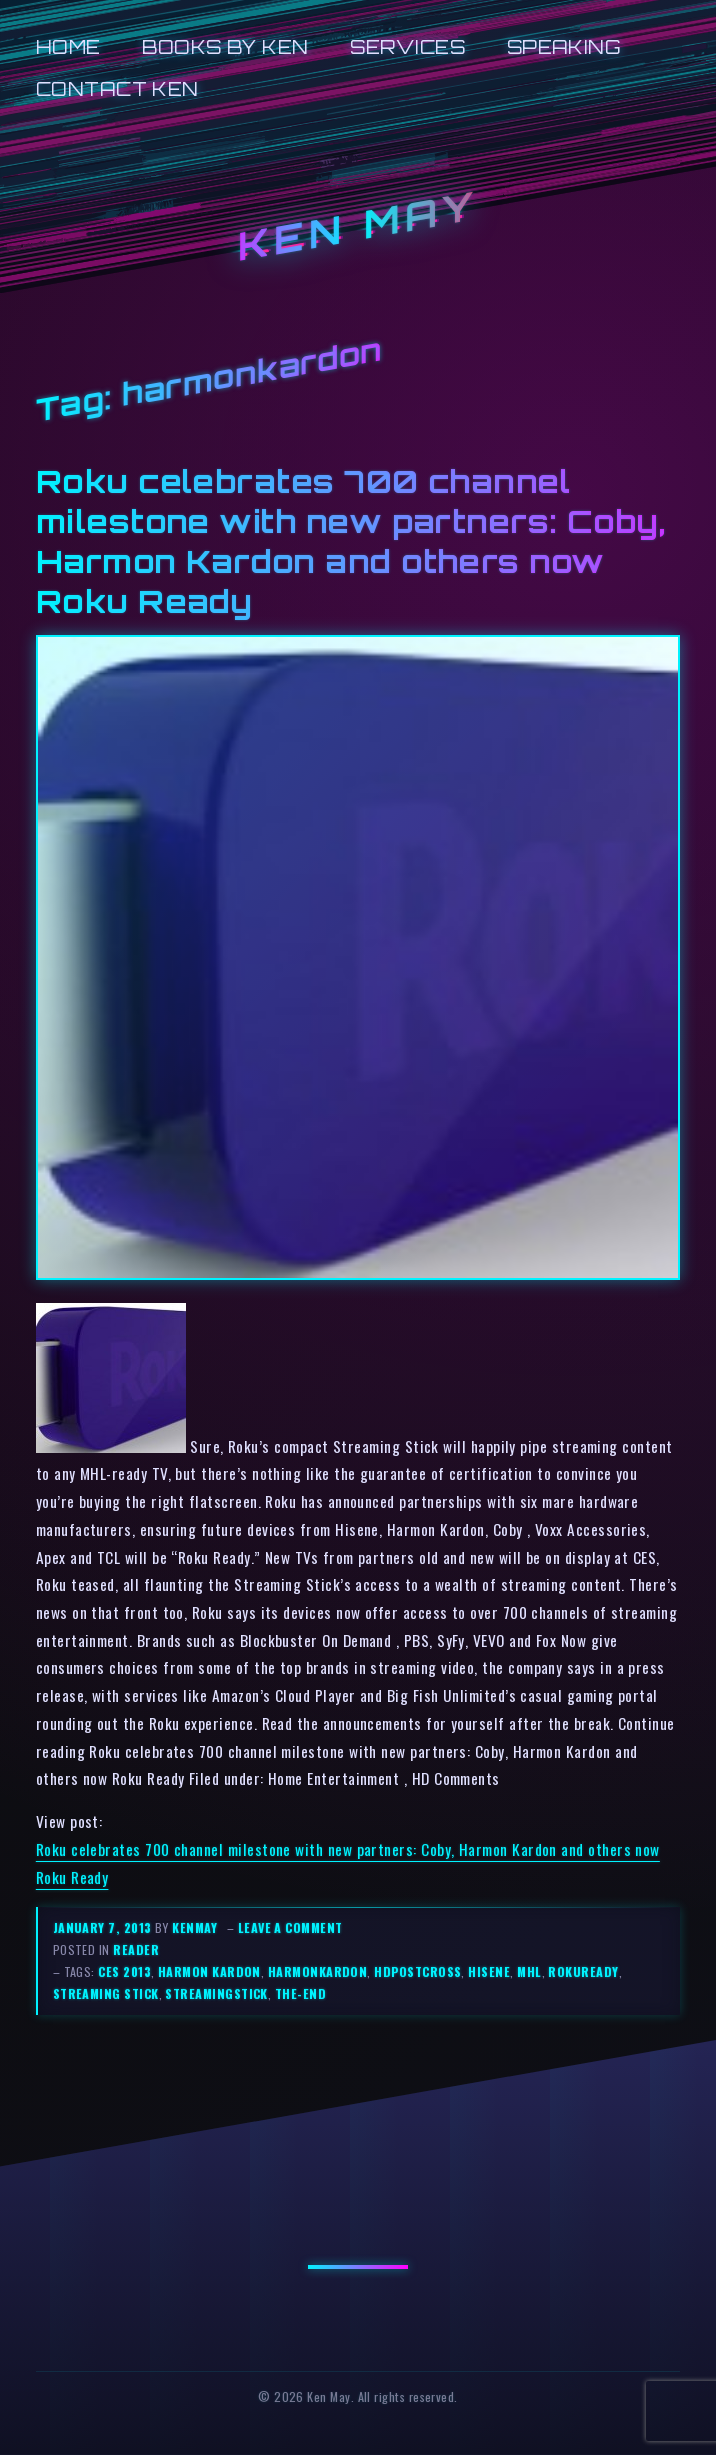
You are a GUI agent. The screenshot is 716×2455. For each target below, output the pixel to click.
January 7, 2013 (104, 1927)
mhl (529, 1971)
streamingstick (216, 1993)
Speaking (564, 46)
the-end (300, 1993)
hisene (489, 1971)
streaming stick (106, 1993)
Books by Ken (225, 46)
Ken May (358, 224)
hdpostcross (417, 1971)
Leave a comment (290, 1927)
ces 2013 (124, 1971)
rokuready (583, 1971)
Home (68, 46)
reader (136, 1949)
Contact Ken (117, 88)
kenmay (194, 1927)
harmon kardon (209, 1971)
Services (407, 46)
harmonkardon (318, 1971)
